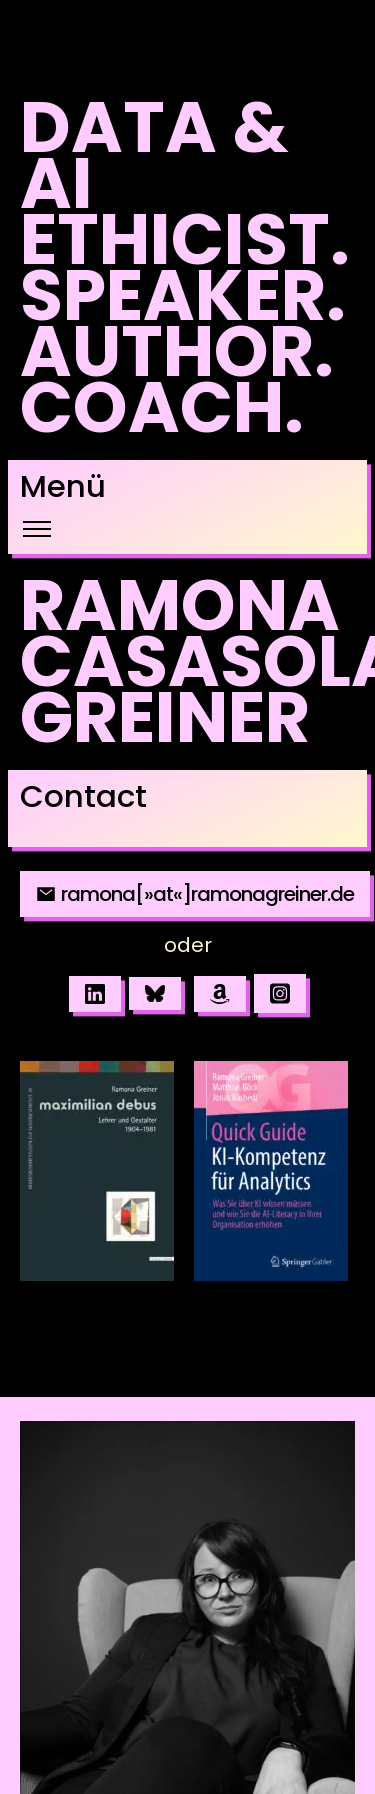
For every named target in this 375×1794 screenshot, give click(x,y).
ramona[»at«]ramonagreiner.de (195, 894)
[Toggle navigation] (36, 529)
